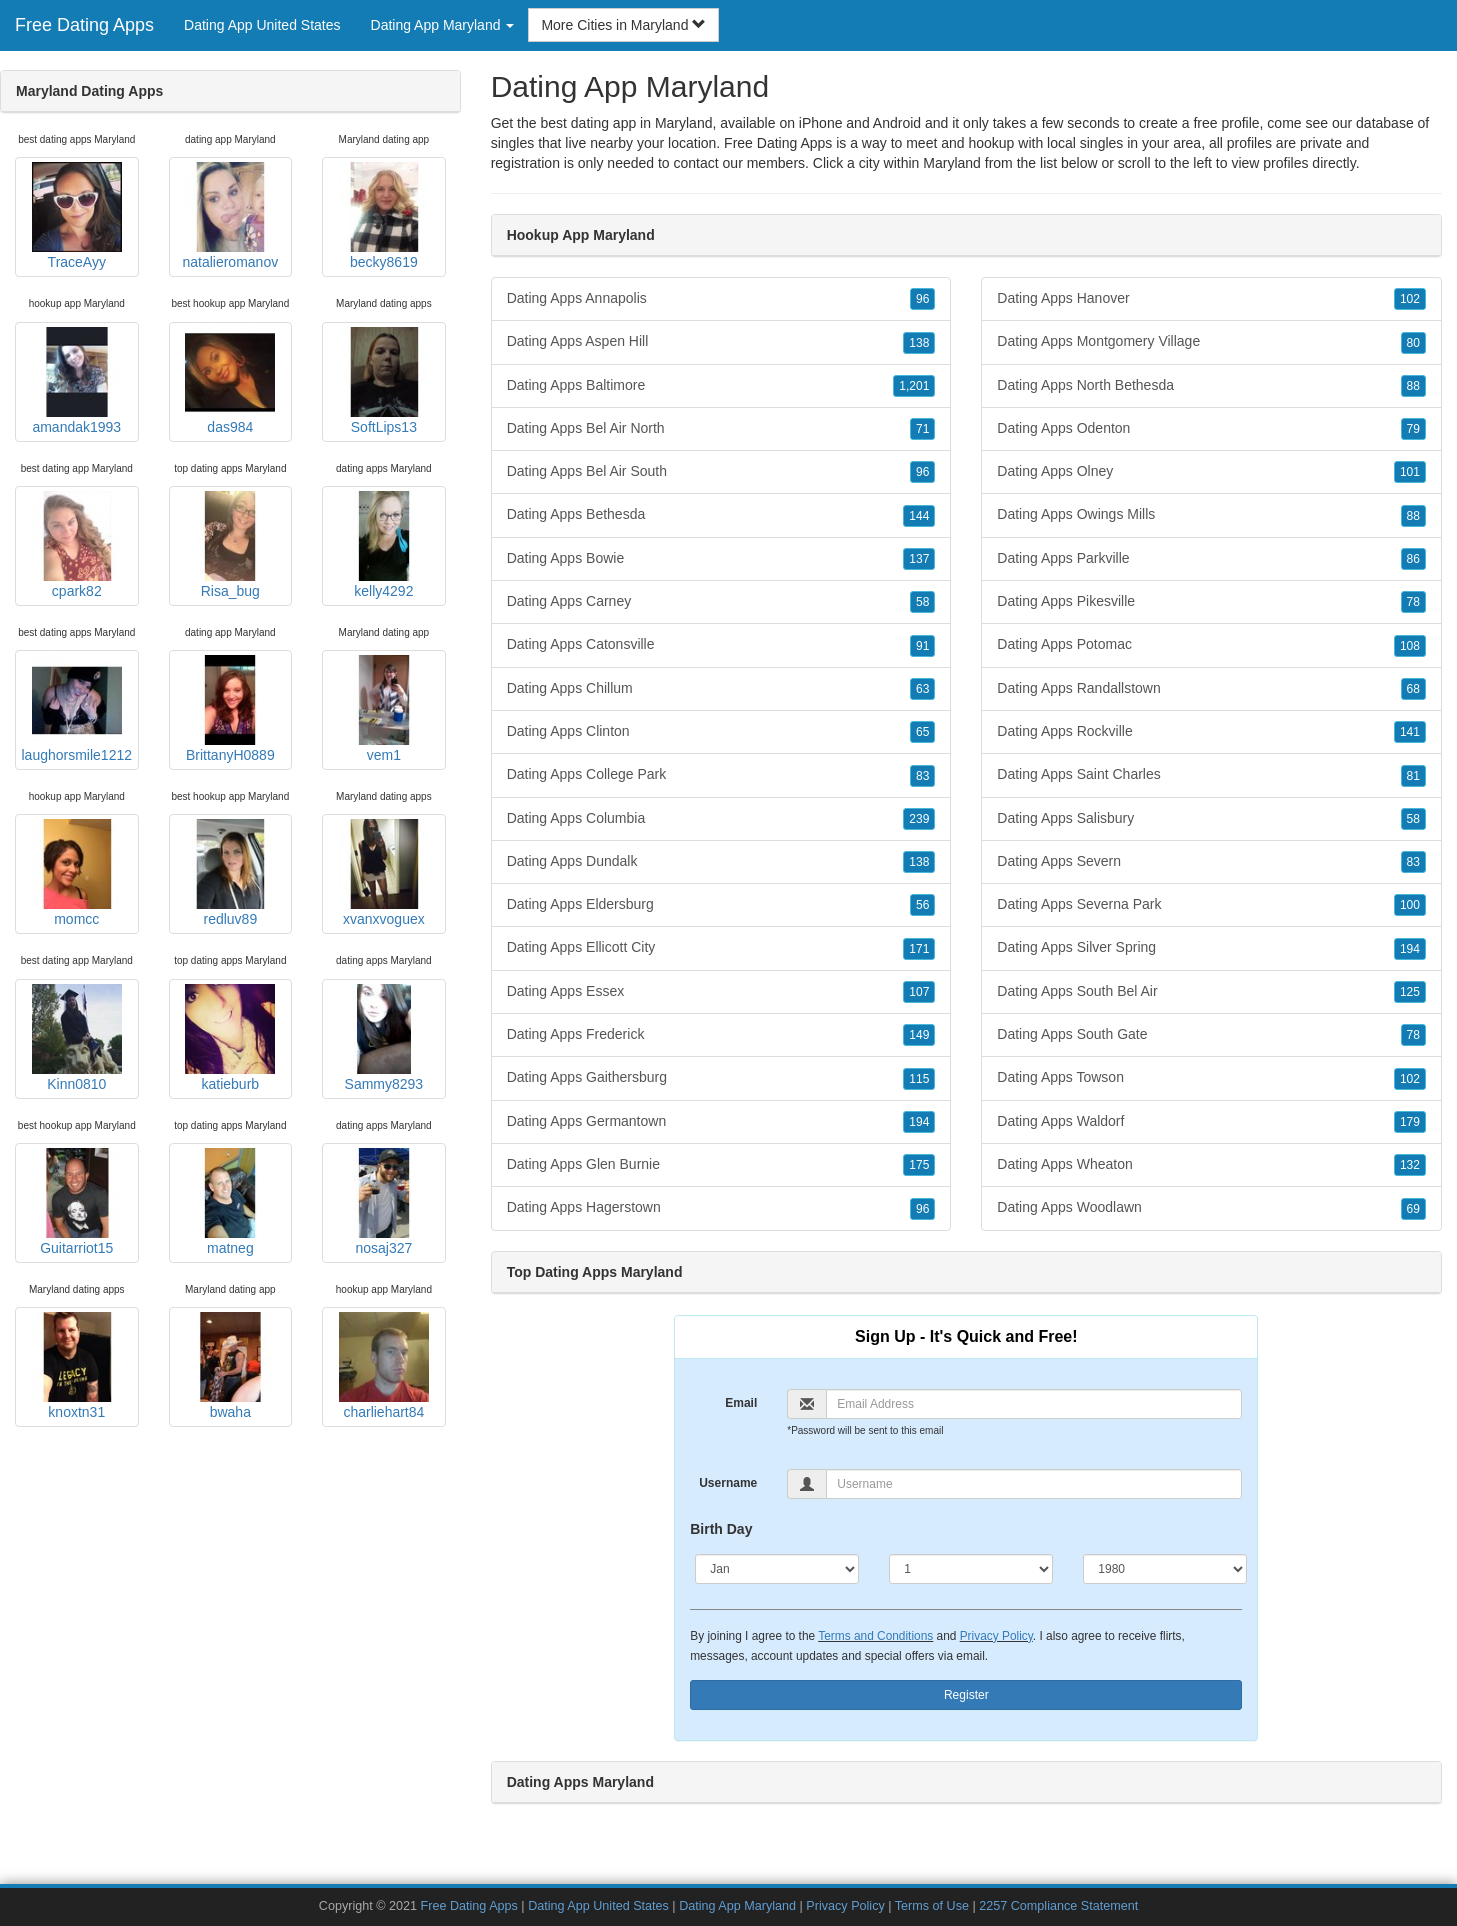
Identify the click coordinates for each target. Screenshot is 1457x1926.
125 (1410, 992)
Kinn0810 (77, 1038)
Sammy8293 (384, 1038)
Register (966, 1695)
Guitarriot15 (77, 1202)
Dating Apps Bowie (721, 559)
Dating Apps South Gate (1211, 1035)
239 (919, 819)
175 (919, 1165)
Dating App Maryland (737, 1906)
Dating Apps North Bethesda (1211, 386)
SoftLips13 (384, 381)
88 (1413, 386)
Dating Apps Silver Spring (1211, 948)
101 (1410, 472)
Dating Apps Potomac (1211, 645)
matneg (230, 1202)
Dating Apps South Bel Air (1211, 992)
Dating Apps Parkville (1211, 559)
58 (922, 602)
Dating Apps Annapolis (721, 299)
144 (919, 516)
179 (1410, 1122)
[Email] (1034, 1404)
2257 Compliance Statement (1058, 1906)
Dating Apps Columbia (721, 819)
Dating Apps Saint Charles (1211, 775)
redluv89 (230, 873)
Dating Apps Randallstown (1211, 689)
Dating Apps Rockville (1211, 732)
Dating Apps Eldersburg (721, 905)
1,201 (914, 386)
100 (1410, 905)
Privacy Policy (996, 1636)
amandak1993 (77, 381)
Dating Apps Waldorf (1211, 1122)
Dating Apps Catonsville (721, 645)
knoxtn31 (77, 1366)
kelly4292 (384, 545)
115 (919, 1079)
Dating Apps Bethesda (721, 515)
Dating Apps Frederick (721, 1035)
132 (1410, 1165)
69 (1413, 1209)
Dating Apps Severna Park (1211, 905)
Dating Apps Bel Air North (721, 429)
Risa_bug (230, 545)
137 (919, 559)
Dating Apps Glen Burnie (721, 1165)
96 (922, 299)
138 (919, 343)
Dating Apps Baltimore (721, 386)
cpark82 (77, 545)
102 (1410, 299)
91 (922, 646)
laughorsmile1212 (77, 709)
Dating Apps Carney (721, 602)
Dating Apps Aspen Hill (721, 342)
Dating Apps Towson (1211, 1078)
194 (919, 1122)
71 (922, 429)
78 (1413, 602)
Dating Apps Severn (1211, 862)
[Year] (1165, 1569)
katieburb (230, 1038)
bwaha (230, 1366)
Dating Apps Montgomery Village (1211, 342)
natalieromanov (230, 216)
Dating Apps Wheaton (1211, 1165)
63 (922, 689)
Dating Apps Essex (721, 992)
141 (1410, 732)
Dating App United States (262, 25)
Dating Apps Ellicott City (721, 948)
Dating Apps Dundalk (721, 862)
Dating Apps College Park (721, 775)
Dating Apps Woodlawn (1211, 1208)
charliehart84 (384, 1366)
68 (1413, 689)
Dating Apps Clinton (721, 732)
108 (1410, 646)
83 (922, 776)
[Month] (777, 1569)
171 (919, 949)
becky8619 (384, 216)
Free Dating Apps (84, 25)
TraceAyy (77, 216)
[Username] (1034, 1484)
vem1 (384, 709)
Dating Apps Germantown (721, 1122)
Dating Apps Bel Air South (721, 472)
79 (1413, 429)
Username (728, 1483)
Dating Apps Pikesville (1211, 602)
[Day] (971, 1569)
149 (919, 1035)
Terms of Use (932, 1906)
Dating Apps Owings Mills (1211, 515)
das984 (230, 381)
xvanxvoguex (384, 873)
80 (1413, 343)
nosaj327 (384, 1202)
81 (1413, 776)
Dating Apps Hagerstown (721, 1208)
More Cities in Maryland (623, 25)
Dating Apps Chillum (721, 689)
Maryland (952, 163)
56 (922, 905)
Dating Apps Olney (1211, 472)
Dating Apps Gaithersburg (721, 1078)
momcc (77, 873)
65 (922, 732)
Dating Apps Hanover (1211, 299)
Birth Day (721, 1529)
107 (919, 992)
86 (1413, 559)
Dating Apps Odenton (1211, 429)
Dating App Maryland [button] (443, 25)
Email (741, 1403)
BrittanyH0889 (230, 709)
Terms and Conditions (875, 1636)
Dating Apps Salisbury (1211, 819)
